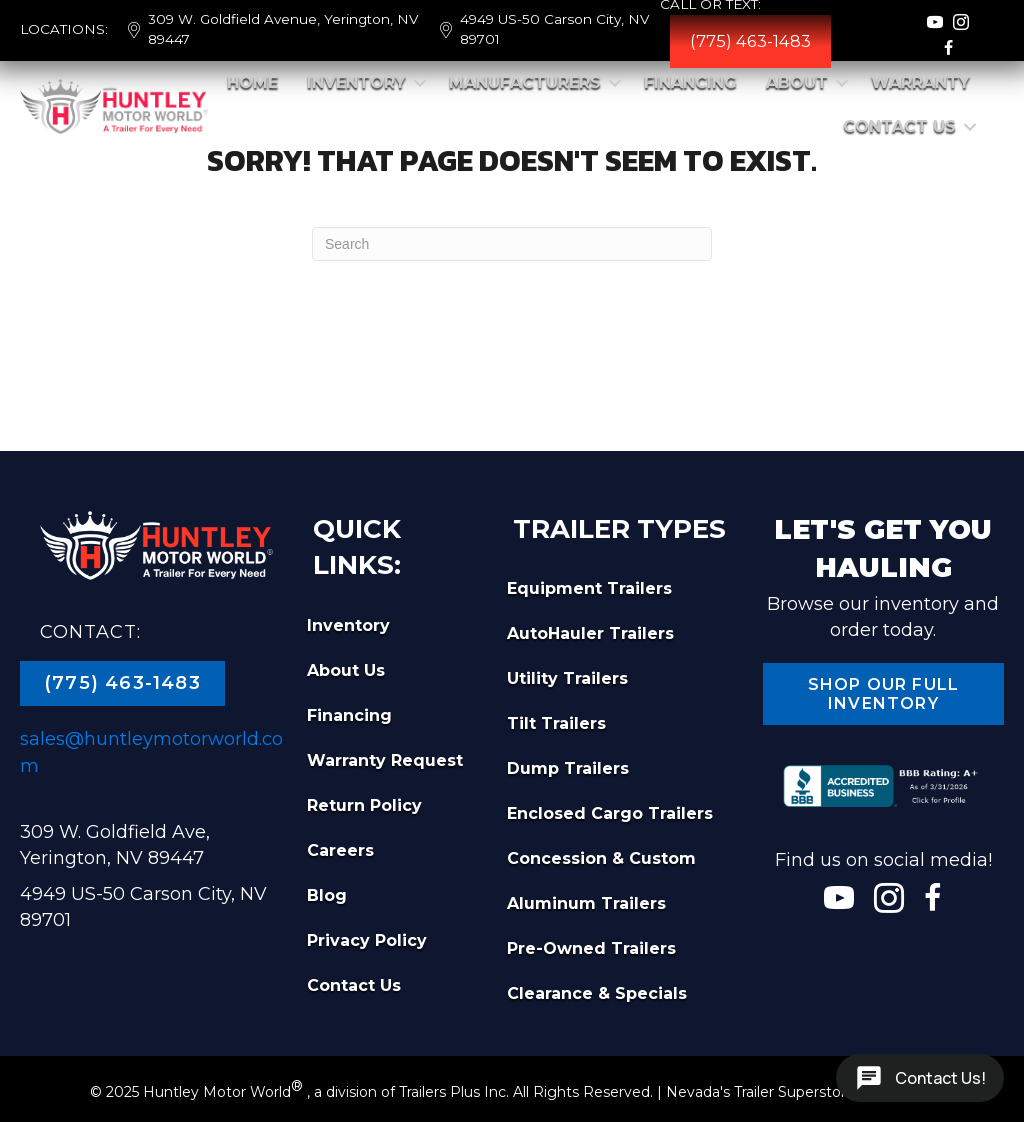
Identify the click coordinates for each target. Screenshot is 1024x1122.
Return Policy (364, 805)
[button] (420, 83)
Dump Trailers (568, 768)
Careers (340, 850)
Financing (690, 82)
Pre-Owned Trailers (591, 948)
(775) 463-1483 (750, 41)
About (797, 82)
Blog (327, 895)
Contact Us (899, 126)
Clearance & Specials (597, 993)
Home (252, 82)
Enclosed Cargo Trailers (610, 813)
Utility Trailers (567, 678)
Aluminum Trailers (586, 903)
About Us (346, 670)
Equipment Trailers (589, 588)
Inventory (356, 82)
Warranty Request (385, 760)
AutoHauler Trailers (590, 633)
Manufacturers (525, 82)
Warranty (920, 82)
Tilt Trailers (556, 723)
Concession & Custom (601, 858)
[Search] (512, 244)
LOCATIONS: (64, 29)
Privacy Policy (367, 940)
